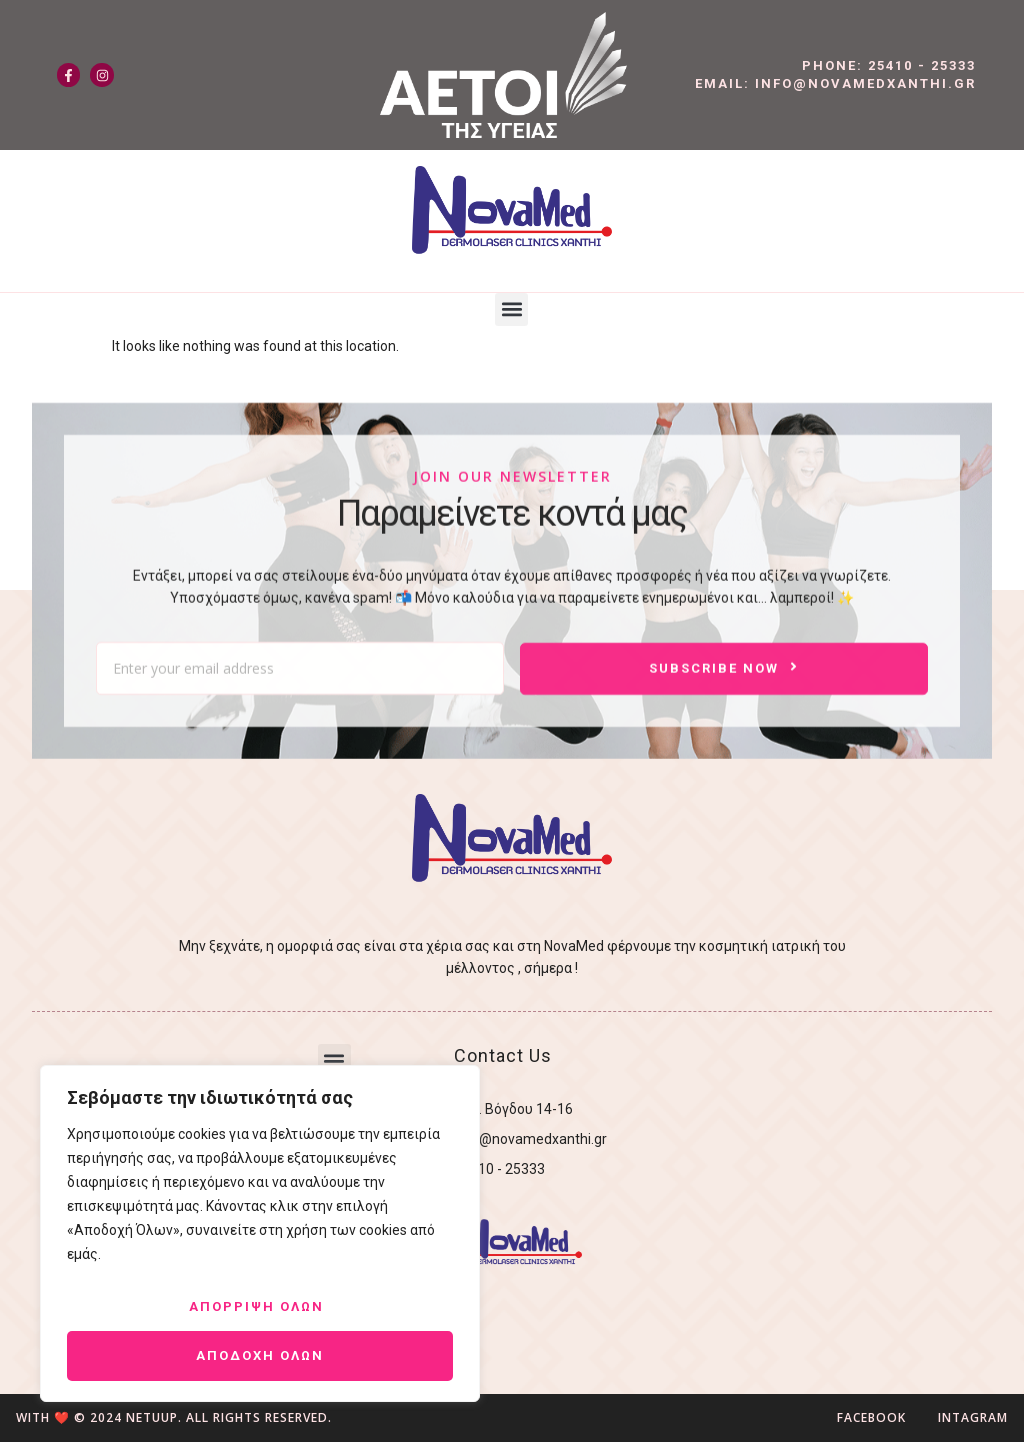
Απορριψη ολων (256, 1306)
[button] (511, 309)
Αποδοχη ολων (260, 1355)
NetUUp (152, 1417)
